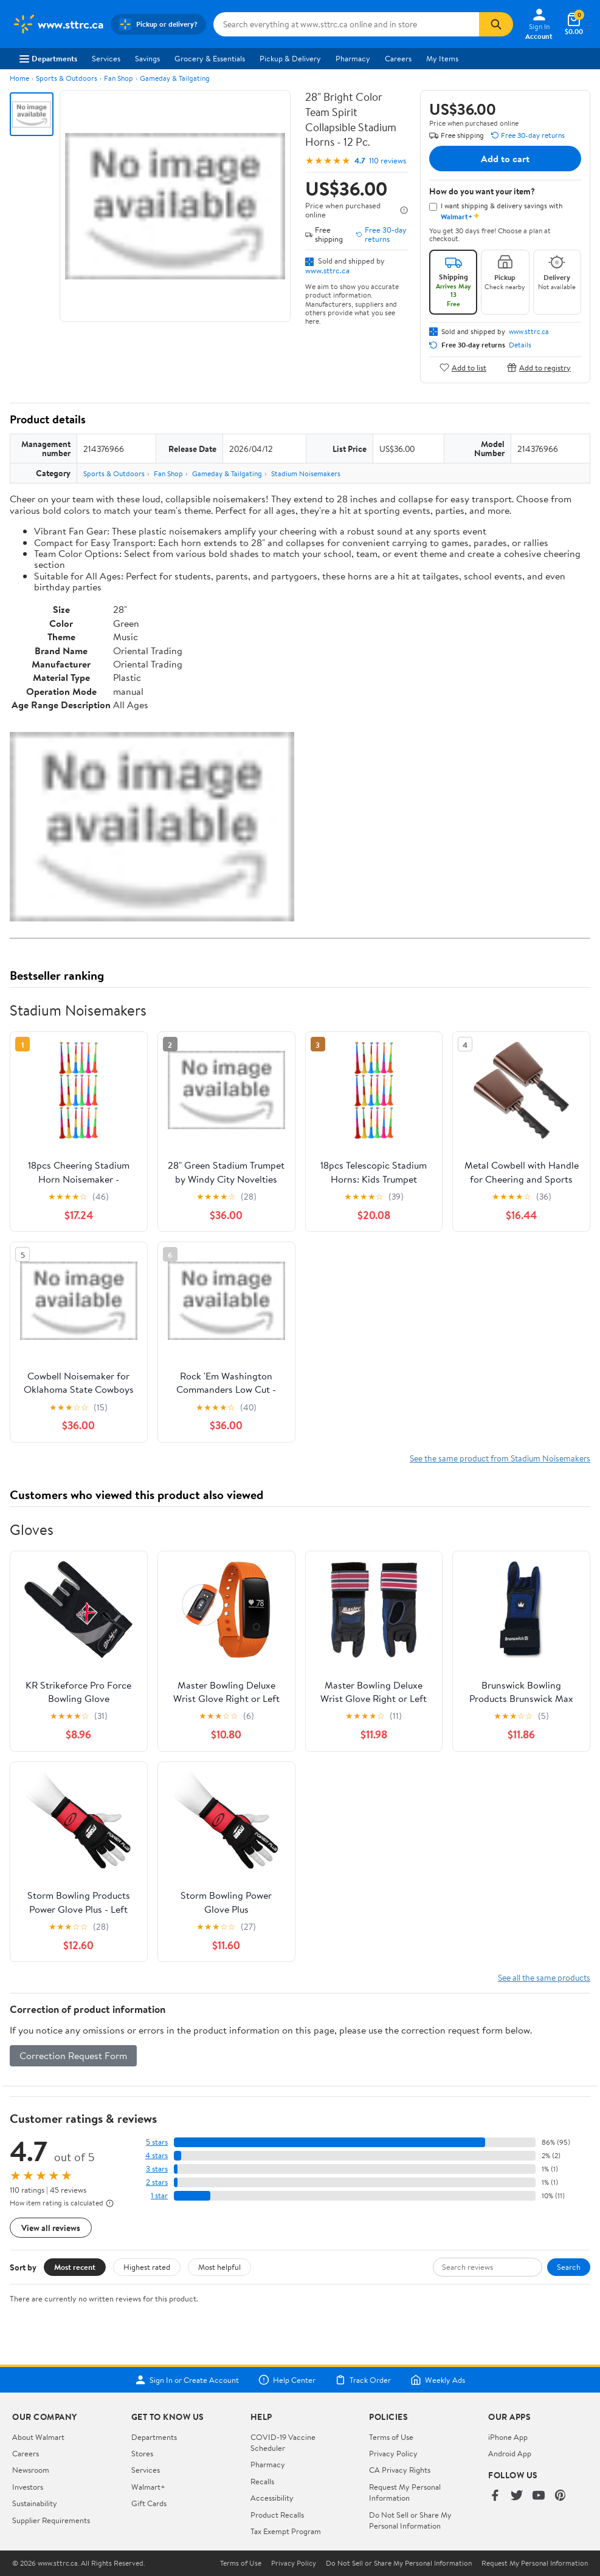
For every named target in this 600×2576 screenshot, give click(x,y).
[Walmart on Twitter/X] (516, 2496)
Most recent (74, 2266)
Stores (142, 2453)
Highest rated (146, 2266)
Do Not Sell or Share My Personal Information (410, 2520)
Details (520, 345)
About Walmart (38, 2436)
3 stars (157, 2168)
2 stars (157, 2182)
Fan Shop (118, 78)
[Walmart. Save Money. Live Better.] (57, 24)
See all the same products (544, 1977)
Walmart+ (148, 2486)
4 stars (156, 2155)
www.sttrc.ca (327, 270)
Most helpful (219, 2266)
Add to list (463, 367)
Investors (27, 2486)
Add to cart (505, 158)
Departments (48, 58)
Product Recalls (277, 2514)
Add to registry (539, 367)
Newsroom (30, 2469)
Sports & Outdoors (66, 78)
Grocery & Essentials (209, 58)
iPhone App (508, 2436)
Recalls (262, 2481)
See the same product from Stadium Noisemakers (500, 1458)
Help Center (287, 2379)
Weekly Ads (437, 2379)
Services (106, 58)
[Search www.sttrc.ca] (346, 24)
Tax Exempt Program (285, 2531)
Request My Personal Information (405, 2492)
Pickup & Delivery (290, 58)
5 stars (157, 2142)
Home (19, 78)
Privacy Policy (393, 2453)
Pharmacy (353, 58)
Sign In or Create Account (187, 2379)
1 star (159, 2195)
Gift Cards (149, 2503)
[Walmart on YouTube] (538, 2496)
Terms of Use (391, 2436)
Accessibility (272, 2497)
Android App (509, 2453)
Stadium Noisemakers (305, 473)
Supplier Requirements (51, 2520)
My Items (442, 58)
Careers (398, 58)
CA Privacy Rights (399, 2469)
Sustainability (34, 2503)
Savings (147, 58)
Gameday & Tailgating (175, 78)
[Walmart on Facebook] (495, 2496)
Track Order (363, 2379)
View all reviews (50, 2227)
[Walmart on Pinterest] (560, 2496)
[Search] (496, 24)
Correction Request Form (73, 2055)
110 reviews (387, 160)
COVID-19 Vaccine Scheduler (283, 2442)
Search (569, 2266)
